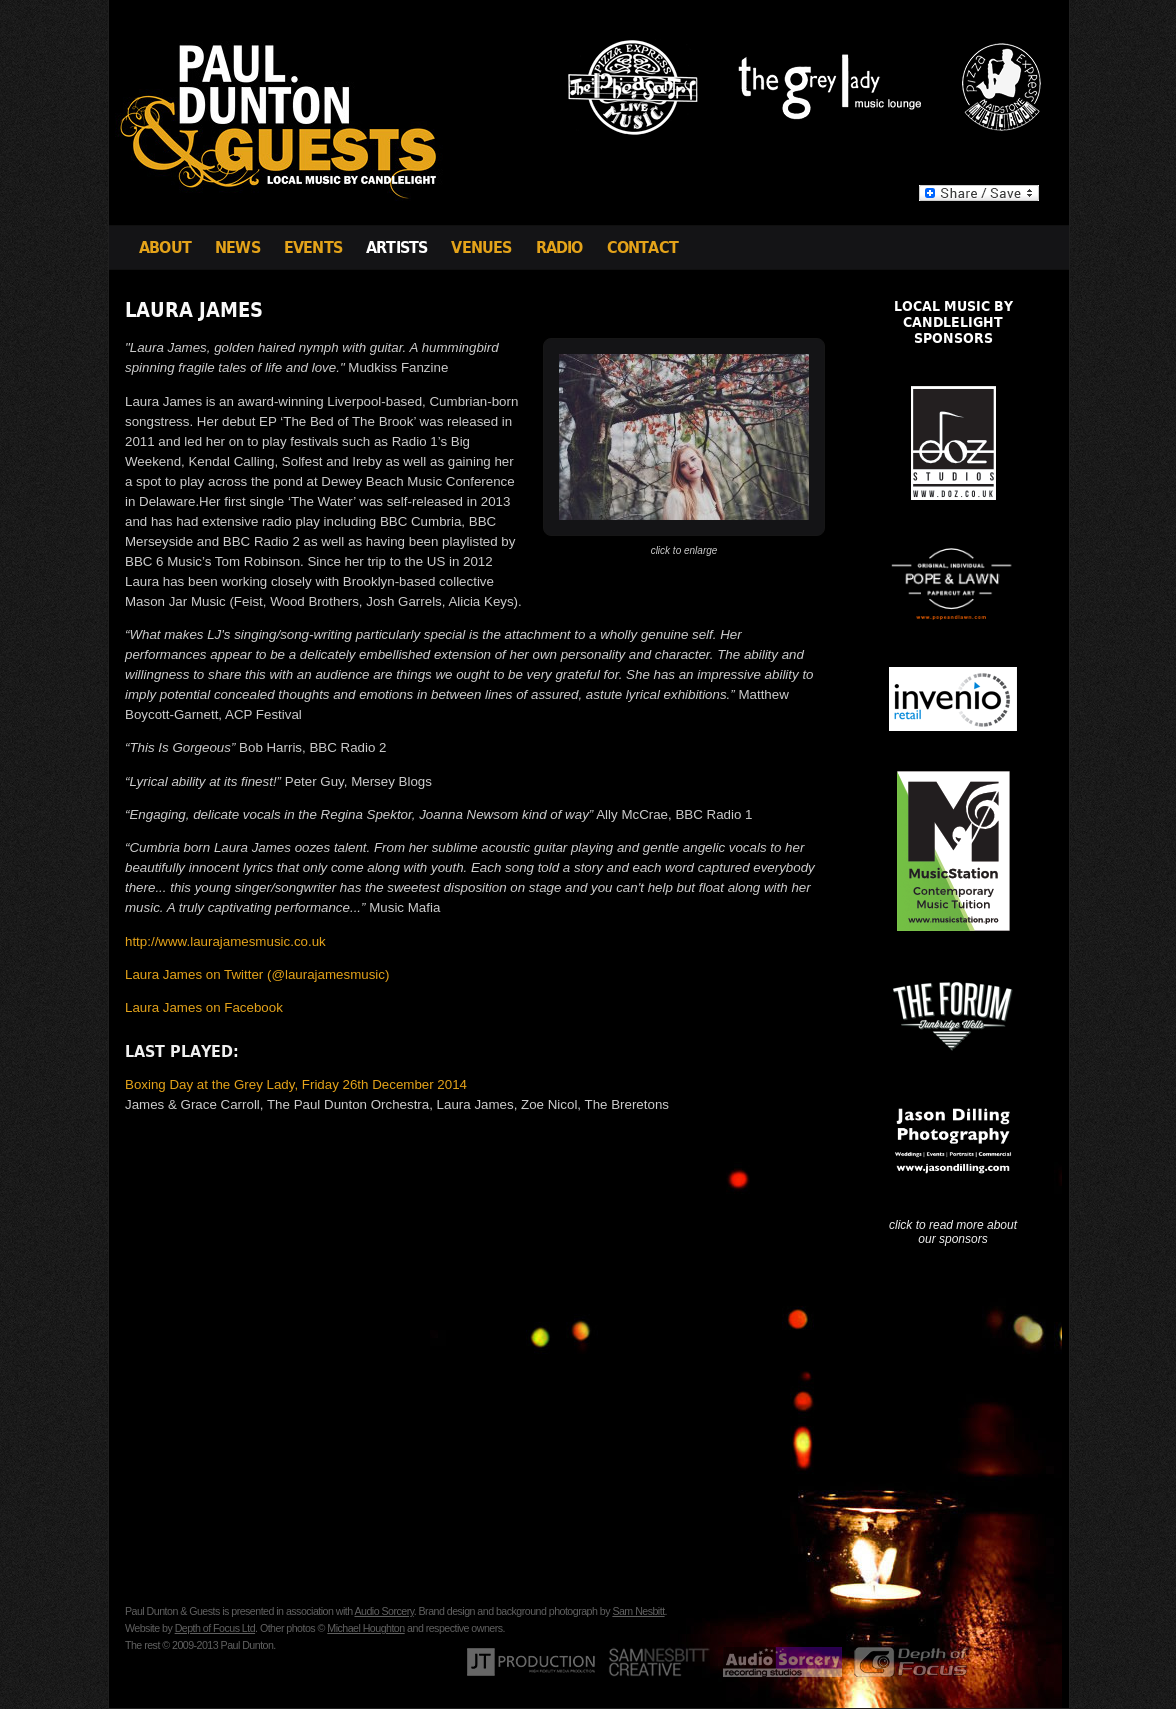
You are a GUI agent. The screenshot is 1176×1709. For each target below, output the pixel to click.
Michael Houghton (365, 1628)
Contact (642, 247)
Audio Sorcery (383, 1611)
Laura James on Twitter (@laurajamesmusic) (257, 974)
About (165, 247)
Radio (559, 247)
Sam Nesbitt (638, 1611)
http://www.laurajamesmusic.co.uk (225, 941)
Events (313, 247)
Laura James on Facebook (204, 1007)
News (237, 247)
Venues (481, 247)
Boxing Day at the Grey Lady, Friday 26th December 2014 (296, 1084)
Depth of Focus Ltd (215, 1628)
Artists (396, 247)
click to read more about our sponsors (953, 1232)
